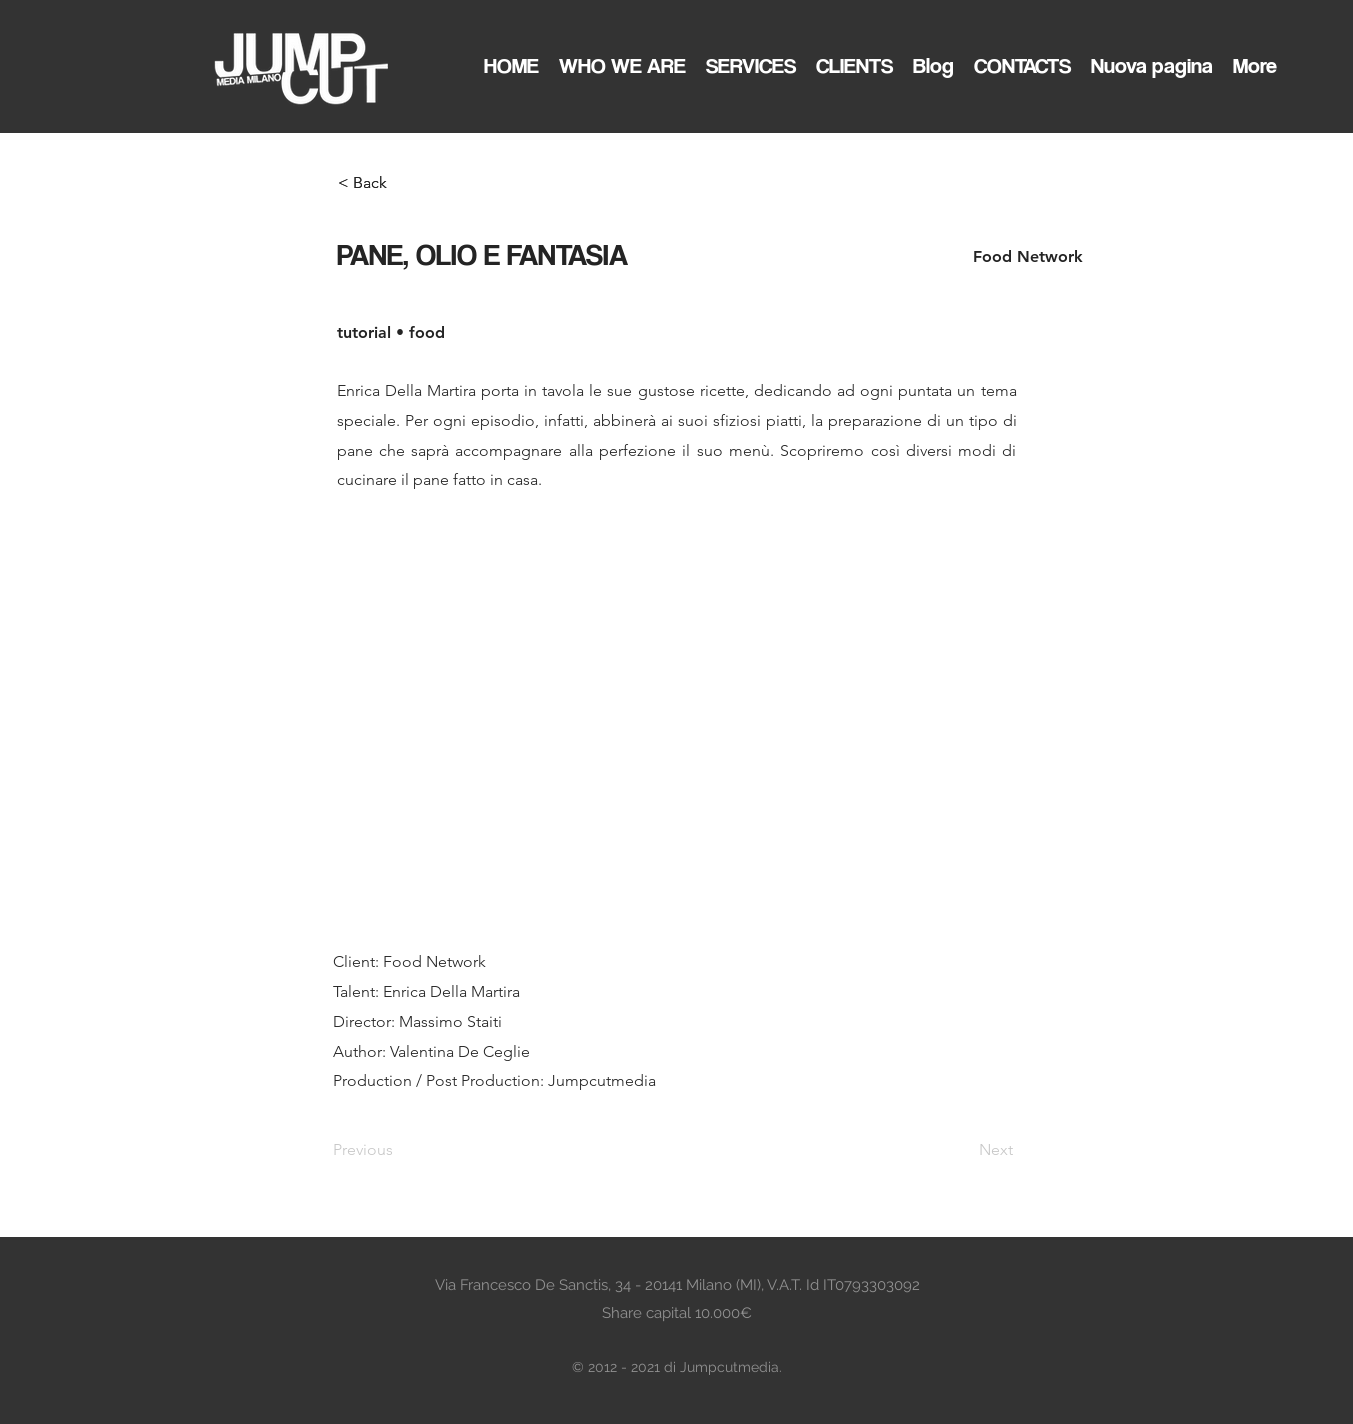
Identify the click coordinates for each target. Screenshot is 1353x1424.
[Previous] (399, 1150)
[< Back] (404, 183)
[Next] (963, 1150)
